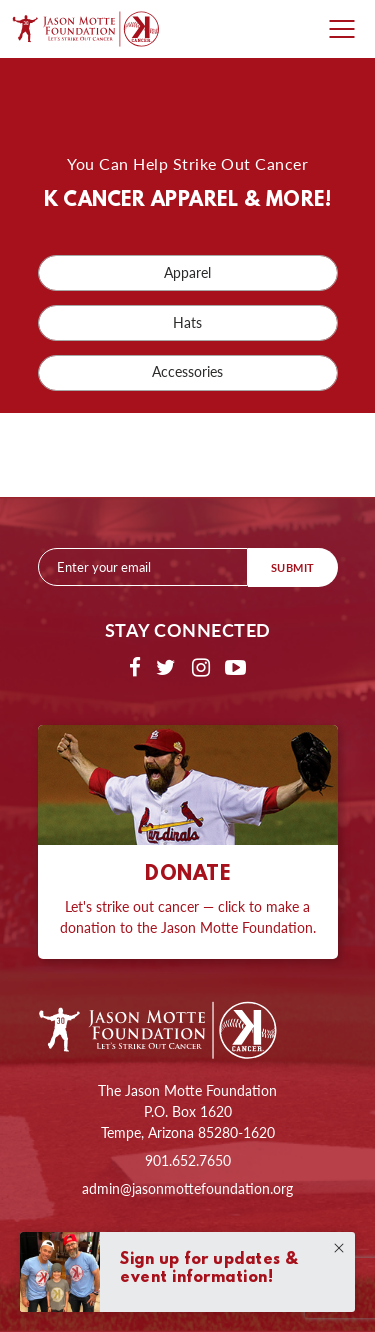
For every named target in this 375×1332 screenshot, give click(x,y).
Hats (187, 322)
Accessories (187, 371)
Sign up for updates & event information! (209, 1269)
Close (339, 1248)
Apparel (187, 272)
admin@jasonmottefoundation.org (187, 1188)
